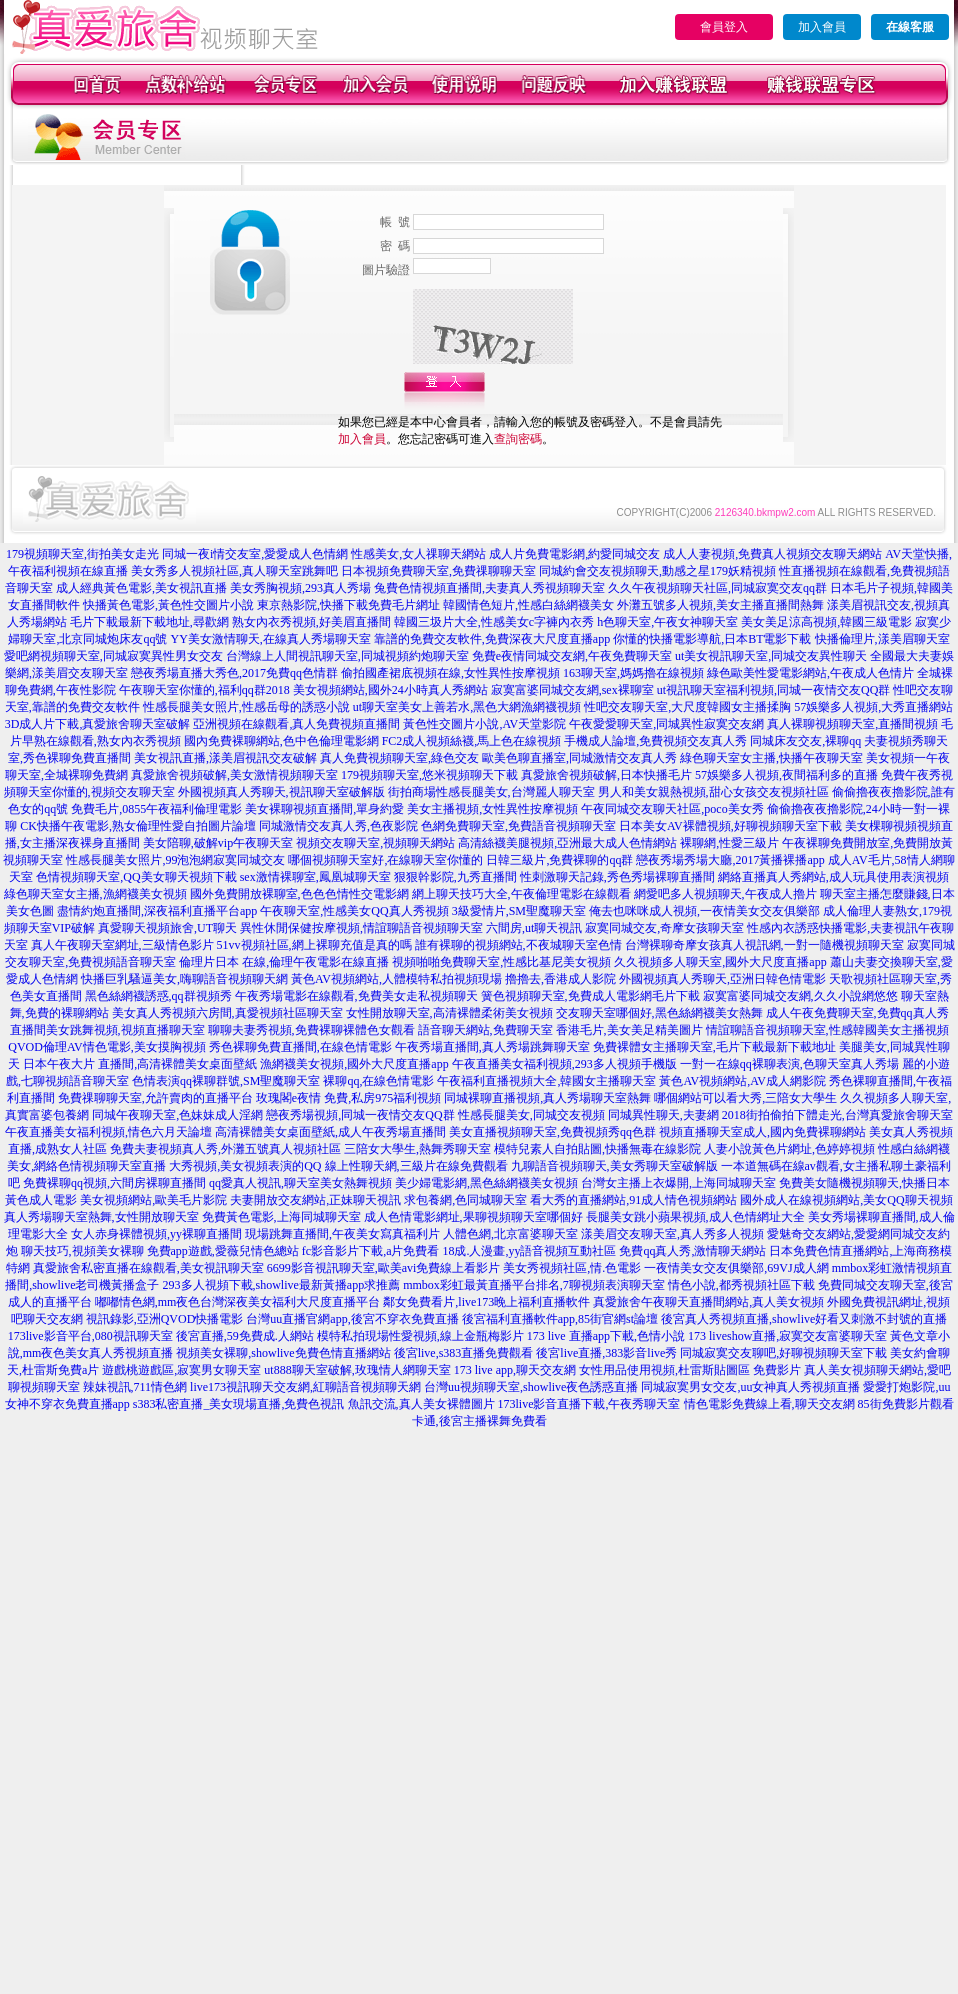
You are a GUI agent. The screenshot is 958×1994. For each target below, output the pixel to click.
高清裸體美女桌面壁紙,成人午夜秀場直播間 (330, 1132)
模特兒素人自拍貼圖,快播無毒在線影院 (597, 1149)
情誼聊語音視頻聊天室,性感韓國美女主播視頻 (827, 1030)
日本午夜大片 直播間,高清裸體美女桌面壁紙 (140, 1064)
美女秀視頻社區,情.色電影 (572, 1268)
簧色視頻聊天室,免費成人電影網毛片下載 (590, 996)
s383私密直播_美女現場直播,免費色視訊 (239, 1404)
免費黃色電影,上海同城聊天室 (281, 1217)
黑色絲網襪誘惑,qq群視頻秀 (158, 996)
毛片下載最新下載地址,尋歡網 (149, 622)
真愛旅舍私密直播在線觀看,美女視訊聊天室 (148, 1268)
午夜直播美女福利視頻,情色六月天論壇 (108, 1132)
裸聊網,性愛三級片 (729, 843)
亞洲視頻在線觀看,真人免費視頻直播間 (296, 724)
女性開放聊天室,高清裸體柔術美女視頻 (449, 1013)
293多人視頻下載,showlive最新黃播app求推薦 (282, 1285)
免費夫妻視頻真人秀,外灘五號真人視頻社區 (225, 1149)
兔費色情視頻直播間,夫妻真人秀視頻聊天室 (489, 588)
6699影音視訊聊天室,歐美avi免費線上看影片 (384, 1268)
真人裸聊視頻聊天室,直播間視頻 (852, 724)
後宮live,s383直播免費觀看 (464, 1353)
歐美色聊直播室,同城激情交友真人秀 (579, 758)
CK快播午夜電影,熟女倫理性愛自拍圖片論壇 (138, 826)
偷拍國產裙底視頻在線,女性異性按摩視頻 (450, 673)
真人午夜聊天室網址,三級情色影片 (122, 945)
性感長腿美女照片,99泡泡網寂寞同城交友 (175, 860)
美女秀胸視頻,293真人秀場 (300, 588)
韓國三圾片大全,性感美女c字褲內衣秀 (494, 622)
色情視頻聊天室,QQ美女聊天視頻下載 (136, 877)
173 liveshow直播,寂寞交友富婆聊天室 (787, 1336)
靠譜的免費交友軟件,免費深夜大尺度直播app (492, 639)
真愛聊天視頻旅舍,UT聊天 (167, 928)
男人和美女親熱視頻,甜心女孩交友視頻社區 (713, 792)
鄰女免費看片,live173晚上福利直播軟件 (486, 1302)
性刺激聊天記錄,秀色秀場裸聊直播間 (617, 877)
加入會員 (822, 27)
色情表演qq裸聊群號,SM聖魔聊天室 (226, 1081)
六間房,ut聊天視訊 (534, 928)
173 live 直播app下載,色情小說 (606, 1336)
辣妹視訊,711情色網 (135, 1387)
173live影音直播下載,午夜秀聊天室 (589, 1404)
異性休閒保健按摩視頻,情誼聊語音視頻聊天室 (361, 928)
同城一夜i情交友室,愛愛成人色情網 (255, 554)
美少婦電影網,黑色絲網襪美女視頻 (486, 1183)
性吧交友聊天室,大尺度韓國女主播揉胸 (687, 707)
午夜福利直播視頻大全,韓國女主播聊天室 (546, 1081)
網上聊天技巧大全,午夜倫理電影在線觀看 (521, 894)
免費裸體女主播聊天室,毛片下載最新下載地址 (714, 1047)
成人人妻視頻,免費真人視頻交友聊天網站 (772, 554)
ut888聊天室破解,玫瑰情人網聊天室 (357, 1370)
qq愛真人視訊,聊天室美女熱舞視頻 (300, 1183)
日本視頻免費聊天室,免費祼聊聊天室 (438, 571)
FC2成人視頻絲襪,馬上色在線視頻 (472, 741)
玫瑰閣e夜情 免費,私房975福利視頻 (348, 1098)
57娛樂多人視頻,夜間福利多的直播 (786, 775)
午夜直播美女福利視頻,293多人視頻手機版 (564, 1064)
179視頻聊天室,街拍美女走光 (82, 554)
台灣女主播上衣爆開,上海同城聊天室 (678, 1183)
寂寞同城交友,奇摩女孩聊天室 (664, 928)
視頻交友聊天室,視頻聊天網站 (375, 843)
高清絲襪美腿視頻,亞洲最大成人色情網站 (567, 843)
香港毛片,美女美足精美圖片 (629, 1030)
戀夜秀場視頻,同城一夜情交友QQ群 (360, 1115)
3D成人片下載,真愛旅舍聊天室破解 (98, 724)
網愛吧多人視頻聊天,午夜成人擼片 (725, 894)
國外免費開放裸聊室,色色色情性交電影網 (299, 894)
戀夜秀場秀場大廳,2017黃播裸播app (730, 860)
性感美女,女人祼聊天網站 (418, 554)
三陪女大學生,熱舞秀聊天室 (417, 1149)
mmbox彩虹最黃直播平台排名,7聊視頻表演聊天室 (534, 1285)
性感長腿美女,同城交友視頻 (531, 1115)
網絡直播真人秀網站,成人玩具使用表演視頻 (833, 877)
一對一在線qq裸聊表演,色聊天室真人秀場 (789, 1064)
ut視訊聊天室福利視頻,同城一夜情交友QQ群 (774, 690)
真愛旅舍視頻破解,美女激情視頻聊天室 (234, 775)
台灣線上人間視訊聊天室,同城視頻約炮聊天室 (347, 656)
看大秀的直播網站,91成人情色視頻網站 (633, 1200)
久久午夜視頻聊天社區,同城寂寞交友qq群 (717, 588)
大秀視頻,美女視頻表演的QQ (245, 1166)
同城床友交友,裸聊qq (805, 741)
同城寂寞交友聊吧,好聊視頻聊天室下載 (783, 1353)
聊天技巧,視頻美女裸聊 (82, 1251)
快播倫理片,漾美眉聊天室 (882, 639)
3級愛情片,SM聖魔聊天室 (519, 911)
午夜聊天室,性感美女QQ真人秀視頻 (354, 911)
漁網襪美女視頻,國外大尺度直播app (354, 1064)
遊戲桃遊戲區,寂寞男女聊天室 (181, 1370)
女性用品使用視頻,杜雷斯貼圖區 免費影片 (690, 1370)
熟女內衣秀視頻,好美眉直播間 (311, 622)
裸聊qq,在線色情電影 (378, 1081)
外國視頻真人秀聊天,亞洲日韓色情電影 (722, 979)
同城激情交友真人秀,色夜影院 (338, 826)
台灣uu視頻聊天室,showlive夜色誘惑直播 (531, 1387)
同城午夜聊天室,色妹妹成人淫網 (177, 1115)
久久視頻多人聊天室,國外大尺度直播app (720, 962)
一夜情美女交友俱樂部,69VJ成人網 (736, 1268)
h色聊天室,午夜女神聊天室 (667, 622)
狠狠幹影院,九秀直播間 (455, 877)
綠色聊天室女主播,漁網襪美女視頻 (95, 894)
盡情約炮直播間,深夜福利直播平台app (157, 911)
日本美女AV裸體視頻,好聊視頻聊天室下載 (730, 826)
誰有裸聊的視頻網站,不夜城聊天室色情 (518, 945)
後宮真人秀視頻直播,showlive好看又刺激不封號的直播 (804, 1319)
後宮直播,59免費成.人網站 (245, 1336)
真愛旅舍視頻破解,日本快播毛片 (606, 775)
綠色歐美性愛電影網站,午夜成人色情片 (810, 673)
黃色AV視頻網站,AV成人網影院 (742, 1081)
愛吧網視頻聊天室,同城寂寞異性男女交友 (113, 656)
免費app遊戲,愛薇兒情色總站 (223, 1251)
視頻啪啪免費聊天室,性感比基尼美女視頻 (501, 962)
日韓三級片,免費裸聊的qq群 (559, 860)
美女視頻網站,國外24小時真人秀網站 (390, 690)
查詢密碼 (518, 439)
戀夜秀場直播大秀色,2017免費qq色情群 (234, 673)
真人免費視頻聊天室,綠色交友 (399, 758)
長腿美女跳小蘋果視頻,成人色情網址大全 (695, 1217)
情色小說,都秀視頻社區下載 (741, 1285)
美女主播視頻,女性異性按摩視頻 (492, 809)
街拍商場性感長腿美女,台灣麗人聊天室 (491, 792)
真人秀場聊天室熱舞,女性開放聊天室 (101, 1217)
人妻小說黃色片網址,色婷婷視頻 (789, 1149)
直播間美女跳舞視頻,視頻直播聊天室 (107, 1030)
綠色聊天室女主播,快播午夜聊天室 (771, 758)
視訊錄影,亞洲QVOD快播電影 (165, 1319)
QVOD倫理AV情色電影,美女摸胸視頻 (106, 1047)
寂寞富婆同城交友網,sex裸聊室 (572, 690)
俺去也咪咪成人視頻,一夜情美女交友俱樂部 (704, 911)
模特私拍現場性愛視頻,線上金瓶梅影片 (420, 1336)
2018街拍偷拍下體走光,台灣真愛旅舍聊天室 (837, 1115)
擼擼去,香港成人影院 (560, 979)
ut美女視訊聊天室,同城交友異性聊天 (771, 656)
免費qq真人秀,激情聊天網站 (692, 1251)
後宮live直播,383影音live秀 (606, 1353)
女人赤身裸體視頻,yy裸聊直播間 (156, 1234)
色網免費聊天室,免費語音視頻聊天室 (518, 826)
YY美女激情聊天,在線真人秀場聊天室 (270, 639)
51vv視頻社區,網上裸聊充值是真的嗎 (314, 945)
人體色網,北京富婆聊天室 (510, 1234)
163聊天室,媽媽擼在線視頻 (633, 673)
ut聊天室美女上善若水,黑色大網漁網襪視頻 (467, 707)
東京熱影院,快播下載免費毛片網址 (348, 605)
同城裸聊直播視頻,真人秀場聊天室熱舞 (547, 1098)
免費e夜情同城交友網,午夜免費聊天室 (572, 656)
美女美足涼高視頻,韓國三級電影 (826, 622)
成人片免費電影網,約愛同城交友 (574, 554)
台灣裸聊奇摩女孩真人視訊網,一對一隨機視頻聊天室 (764, 945)
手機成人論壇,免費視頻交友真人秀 (655, 741)
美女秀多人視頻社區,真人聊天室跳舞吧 (234, 571)
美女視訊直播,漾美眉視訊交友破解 (225, 758)
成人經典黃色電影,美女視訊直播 (141, 588)
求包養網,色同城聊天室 (465, 1200)
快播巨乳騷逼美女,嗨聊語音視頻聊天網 (184, 979)
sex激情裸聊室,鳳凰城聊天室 (315, 877)
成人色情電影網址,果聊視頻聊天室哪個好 (473, 1217)
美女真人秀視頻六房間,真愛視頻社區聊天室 (227, 1013)
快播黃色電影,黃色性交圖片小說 (168, 605)
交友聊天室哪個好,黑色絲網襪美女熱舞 (659, 1013)
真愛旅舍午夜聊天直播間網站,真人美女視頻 (708, 1302)
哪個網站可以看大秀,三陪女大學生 (745, 1098)
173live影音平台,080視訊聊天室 (90, 1336)
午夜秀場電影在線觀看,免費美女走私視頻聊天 (356, 996)
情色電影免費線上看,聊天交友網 (769, 1404)
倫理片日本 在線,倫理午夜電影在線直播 (284, 962)
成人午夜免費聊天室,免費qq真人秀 (857, 1013)
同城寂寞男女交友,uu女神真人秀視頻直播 (750, 1387)
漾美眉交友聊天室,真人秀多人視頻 (672, 1234)
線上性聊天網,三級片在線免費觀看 (416, 1166)
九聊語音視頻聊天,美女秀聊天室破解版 (614, 1166)
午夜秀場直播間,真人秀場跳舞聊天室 (492, 1047)
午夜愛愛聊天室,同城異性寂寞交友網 (666, 724)
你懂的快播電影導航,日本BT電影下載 (712, 639)
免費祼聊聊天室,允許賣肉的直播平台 (155, 1098)
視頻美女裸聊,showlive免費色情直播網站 (283, 1353)
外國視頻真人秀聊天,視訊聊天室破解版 (281, 792)
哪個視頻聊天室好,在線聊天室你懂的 (385, 860)
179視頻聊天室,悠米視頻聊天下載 (429, 775)
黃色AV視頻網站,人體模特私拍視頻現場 (396, 979)
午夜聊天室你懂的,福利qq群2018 (204, 690)
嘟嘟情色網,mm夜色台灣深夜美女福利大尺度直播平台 (238, 1302)
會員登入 (724, 27)
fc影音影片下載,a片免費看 (371, 1251)
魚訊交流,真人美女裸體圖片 (421, 1404)
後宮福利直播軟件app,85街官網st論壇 (560, 1319)
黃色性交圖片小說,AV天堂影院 (484, 724)
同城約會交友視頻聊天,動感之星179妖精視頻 (657, 571)
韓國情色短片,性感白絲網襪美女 (528, 605)
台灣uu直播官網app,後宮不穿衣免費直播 (352, 1319)
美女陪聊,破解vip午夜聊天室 (218, 843)
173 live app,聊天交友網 (515, 1370)
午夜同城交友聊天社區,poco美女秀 (672, 809)
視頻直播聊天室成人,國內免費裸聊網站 (762, 1132)
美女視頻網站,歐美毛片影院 (153, 1200)
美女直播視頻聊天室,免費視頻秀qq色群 (552, 1132)
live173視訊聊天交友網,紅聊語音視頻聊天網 (305, 1387)
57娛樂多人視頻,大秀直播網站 (873, 707)
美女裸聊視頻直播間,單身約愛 (324, 809)
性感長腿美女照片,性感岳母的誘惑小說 (246, 707)
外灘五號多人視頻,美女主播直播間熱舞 (720, 605)
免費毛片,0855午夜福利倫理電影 (156, 809)
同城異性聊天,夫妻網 (663, 1115)
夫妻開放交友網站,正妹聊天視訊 (315, 1200)
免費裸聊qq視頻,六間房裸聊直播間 (114, 1183)
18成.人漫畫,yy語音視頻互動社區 (529, 1251)
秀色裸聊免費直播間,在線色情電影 (300, 1047)
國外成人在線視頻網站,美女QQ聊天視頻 (846, 1200)
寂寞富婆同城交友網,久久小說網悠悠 (800, 996)
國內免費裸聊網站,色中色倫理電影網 (281, 741)
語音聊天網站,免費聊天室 (485, 1030)
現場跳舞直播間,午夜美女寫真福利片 (342, 1234)
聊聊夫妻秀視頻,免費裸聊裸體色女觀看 (311, 1030)
